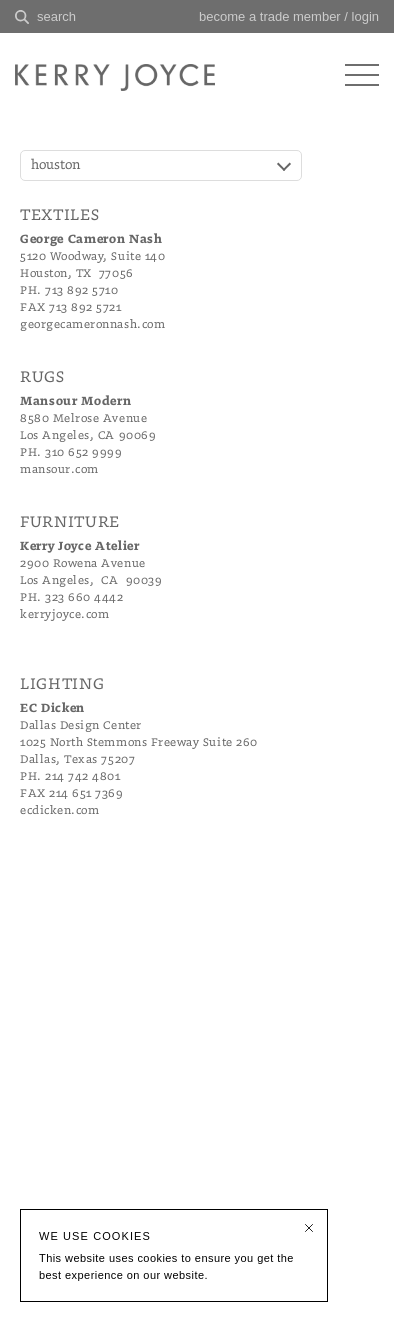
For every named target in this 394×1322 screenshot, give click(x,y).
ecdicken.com (59, 810)
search (56, 16)
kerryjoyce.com (64, 614)
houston (56, 165)
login (365, 16)
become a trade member (270, 16)
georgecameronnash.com (92, 324)
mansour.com (59, 469)
